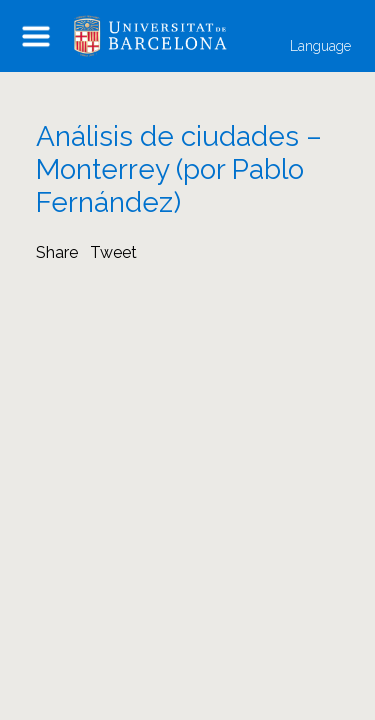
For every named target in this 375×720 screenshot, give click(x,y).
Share (57, 252)
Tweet (113, 252)
